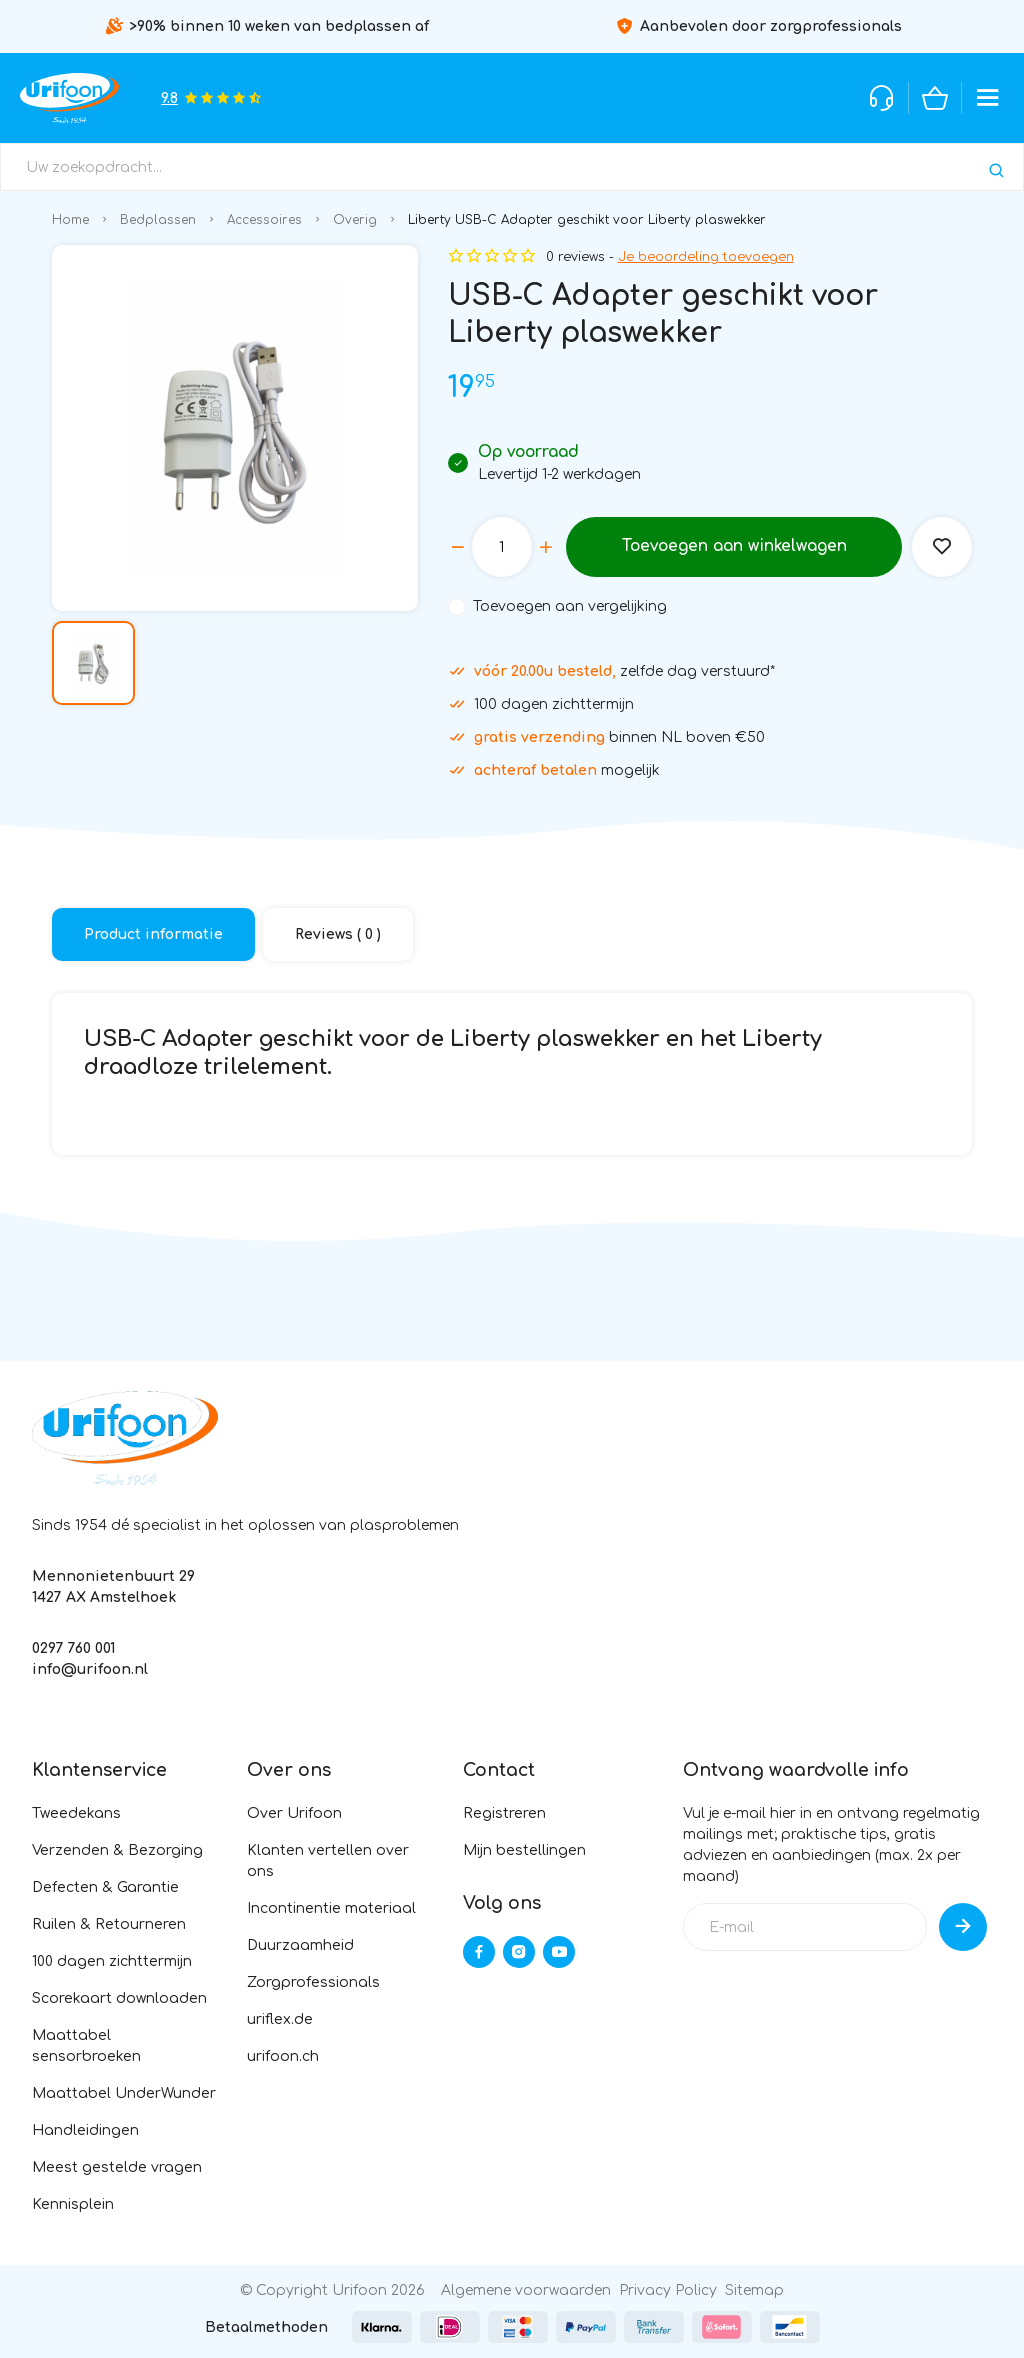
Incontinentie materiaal (331, 1908)
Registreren (504, 1813)
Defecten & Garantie (105, 1887)
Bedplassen (158, 220)
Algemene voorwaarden (526, 2290)
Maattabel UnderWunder (124, 2093)
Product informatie (153, 934)
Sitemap (754, 2290)
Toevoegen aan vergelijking (570, 606)
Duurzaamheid (300, 1945)
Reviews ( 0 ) (338, 934)
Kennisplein (73, 2204)
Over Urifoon (294, 1813)
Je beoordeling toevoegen (706, 257)
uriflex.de (280, 2019)
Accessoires (264, 220)
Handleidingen (85, 2130)
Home (70, 220)
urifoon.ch (283, 2056)
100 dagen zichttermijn (112, 1961)
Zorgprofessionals (313, 1982)
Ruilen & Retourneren (109, 1924)
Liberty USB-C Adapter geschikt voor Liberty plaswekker (587, 220)
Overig (355, 220)
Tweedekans (76, 1813)
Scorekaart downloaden (119, 1998)
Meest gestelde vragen (117, 2167)
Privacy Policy (668, 2290)
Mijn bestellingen (524, 1850)
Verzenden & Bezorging (117, 1850)
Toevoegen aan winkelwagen (733, 547)
